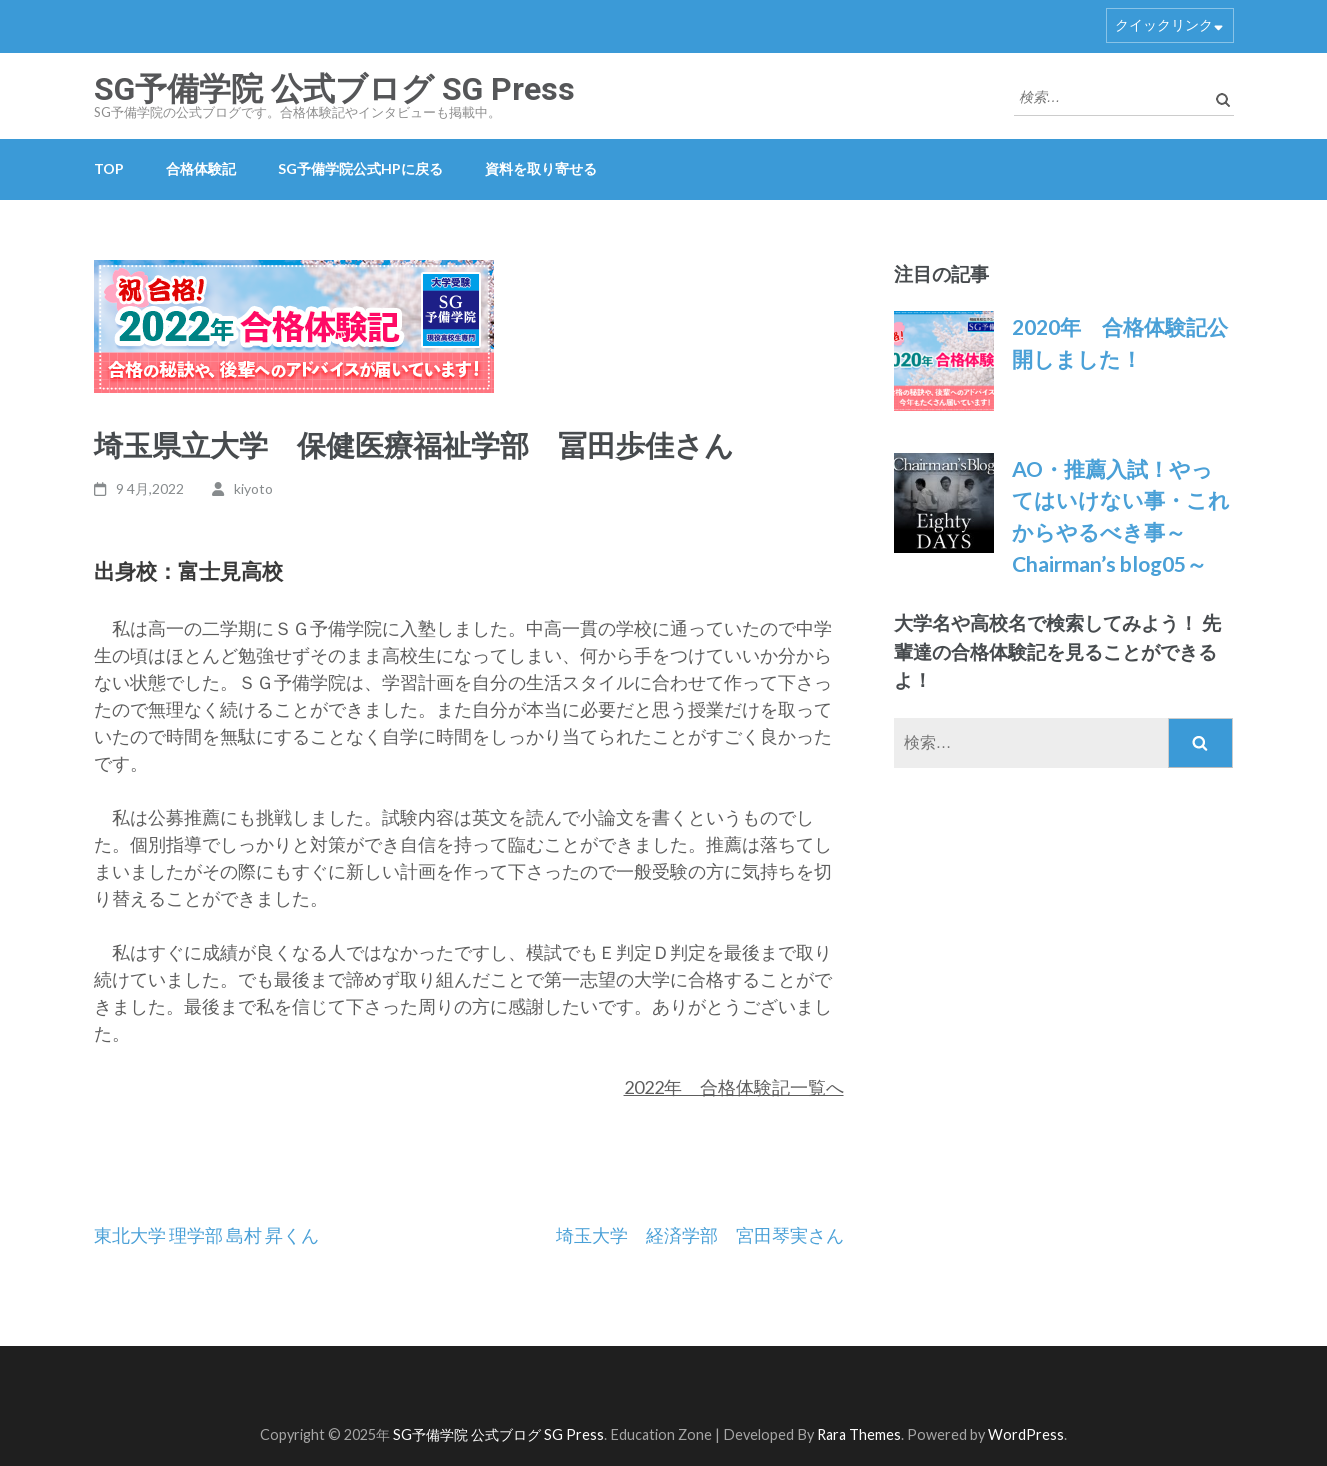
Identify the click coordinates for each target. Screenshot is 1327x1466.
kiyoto (253, 488)
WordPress (1026, 1434)
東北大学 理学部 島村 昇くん (206, 1235)
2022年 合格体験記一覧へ (734, 1087)
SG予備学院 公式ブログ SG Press (334, 89)
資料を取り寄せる (541, 168)
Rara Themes (859, 1434)
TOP (109, 168)
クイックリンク (1164, 24)
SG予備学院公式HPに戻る (360, 168)
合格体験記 (201, 168)
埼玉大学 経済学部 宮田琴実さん (700, 1235)
